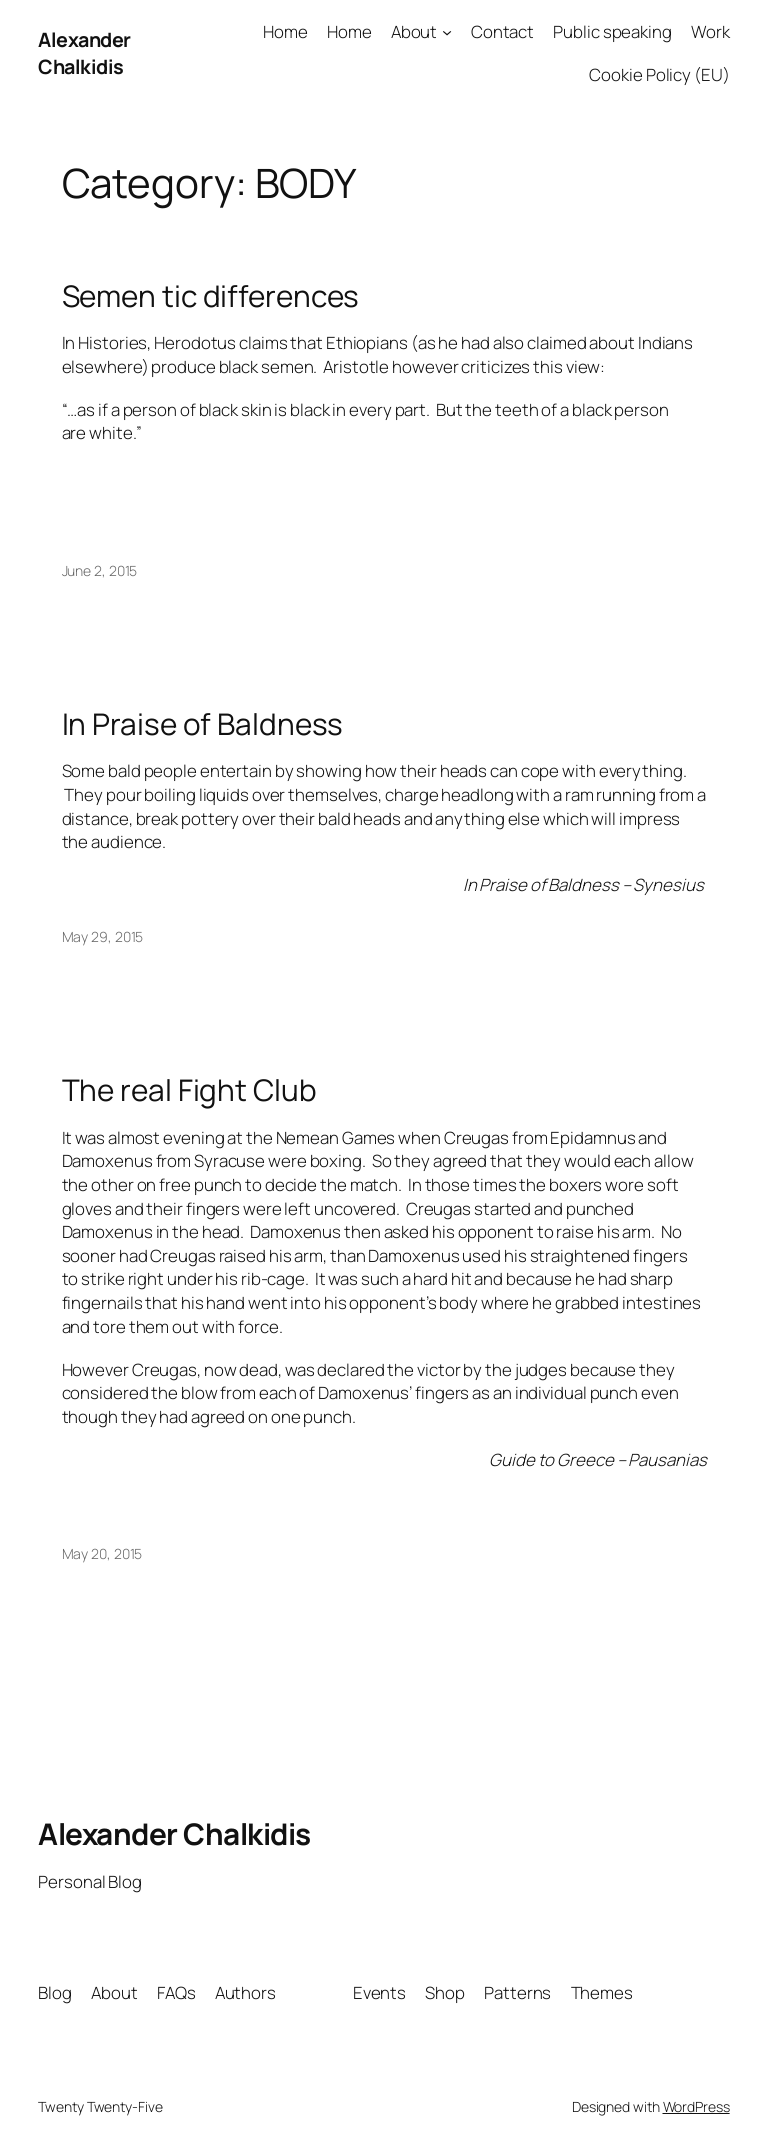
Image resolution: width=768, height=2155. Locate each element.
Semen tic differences (211, 295)
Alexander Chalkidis (84, 53)
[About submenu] (447, 32)
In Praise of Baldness (203, 723)
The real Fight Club (189, 1089)
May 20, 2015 (102, 1553)
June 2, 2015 (100, 570)
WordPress (696, 2106)
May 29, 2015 (103, 936)
